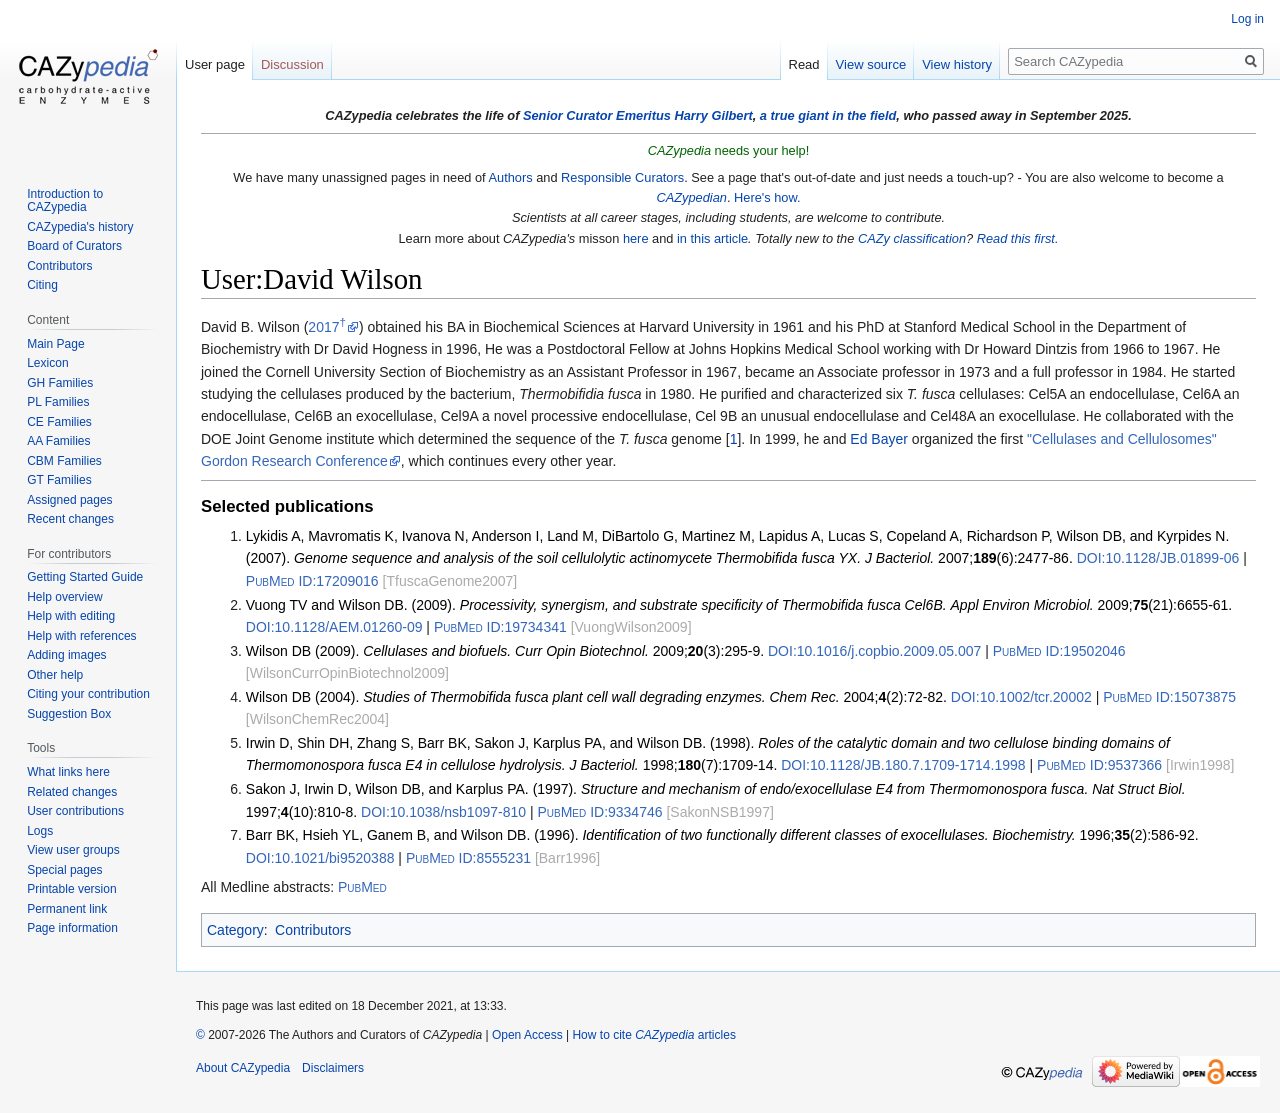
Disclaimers (333, 1068)
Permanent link (67, 909)
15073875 (1169, 697)
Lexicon (47, 363)
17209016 (312, 581)
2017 (327, 327)
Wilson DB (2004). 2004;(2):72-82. (596, 697)
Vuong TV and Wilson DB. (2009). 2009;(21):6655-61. (739, 605)
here (636, 238)
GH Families (60, 383)
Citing (42, 285)
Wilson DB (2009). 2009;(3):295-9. (505, 651)
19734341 (500, 627)
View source (871, 64)
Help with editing (71, 616)
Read (804, 64)
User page (215, 64)
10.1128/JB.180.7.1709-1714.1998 (903, 765)
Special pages (64, 870)
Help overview (64, 597)
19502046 (1059, 651)
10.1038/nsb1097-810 (443, 812)
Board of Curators (74, 246)
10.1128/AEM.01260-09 (334, 627)
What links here (68, 772)
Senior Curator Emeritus (597, 115)
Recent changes (70, 519)
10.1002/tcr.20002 (1021, 697)
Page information (72, 928)
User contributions (75, 811)
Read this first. (1018, 238)
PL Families (58, 402)
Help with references (81, 636)
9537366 (1099, 765)
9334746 (599, 812)
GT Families (59, 480)
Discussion (292, 64)
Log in (1247, 19)
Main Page (55, 344)
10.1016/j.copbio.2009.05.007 (874, 651)
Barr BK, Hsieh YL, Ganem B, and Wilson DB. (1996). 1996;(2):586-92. (722, 835)
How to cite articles (653, 1035)
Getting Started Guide (85, 577)
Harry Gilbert (713, 115)
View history (957, 64)
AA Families (58, 441)
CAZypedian (691, 197)
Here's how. (767, 197)
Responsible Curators (622, 177)
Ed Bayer (879, 439)
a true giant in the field (828, 115)
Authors (510, 177)
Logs (40, 831)
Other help (55, 675)
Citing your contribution (88, 694)
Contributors (313, 930)
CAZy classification (912, 238)
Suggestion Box (69, 714)
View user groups (73, 850)
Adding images (66, 655)
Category (235, 930)
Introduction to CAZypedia (65, 201)
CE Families (59, 422)
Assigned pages (69, 500)
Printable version (71, 889)
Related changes (72, 792)
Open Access (527, 1035)
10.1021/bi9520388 (320, 858)
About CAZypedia (243, 1068)
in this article (712, 238)
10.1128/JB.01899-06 (1158, 558)
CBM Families (64, 461)
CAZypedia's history (80, 227)
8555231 (468, 858)
